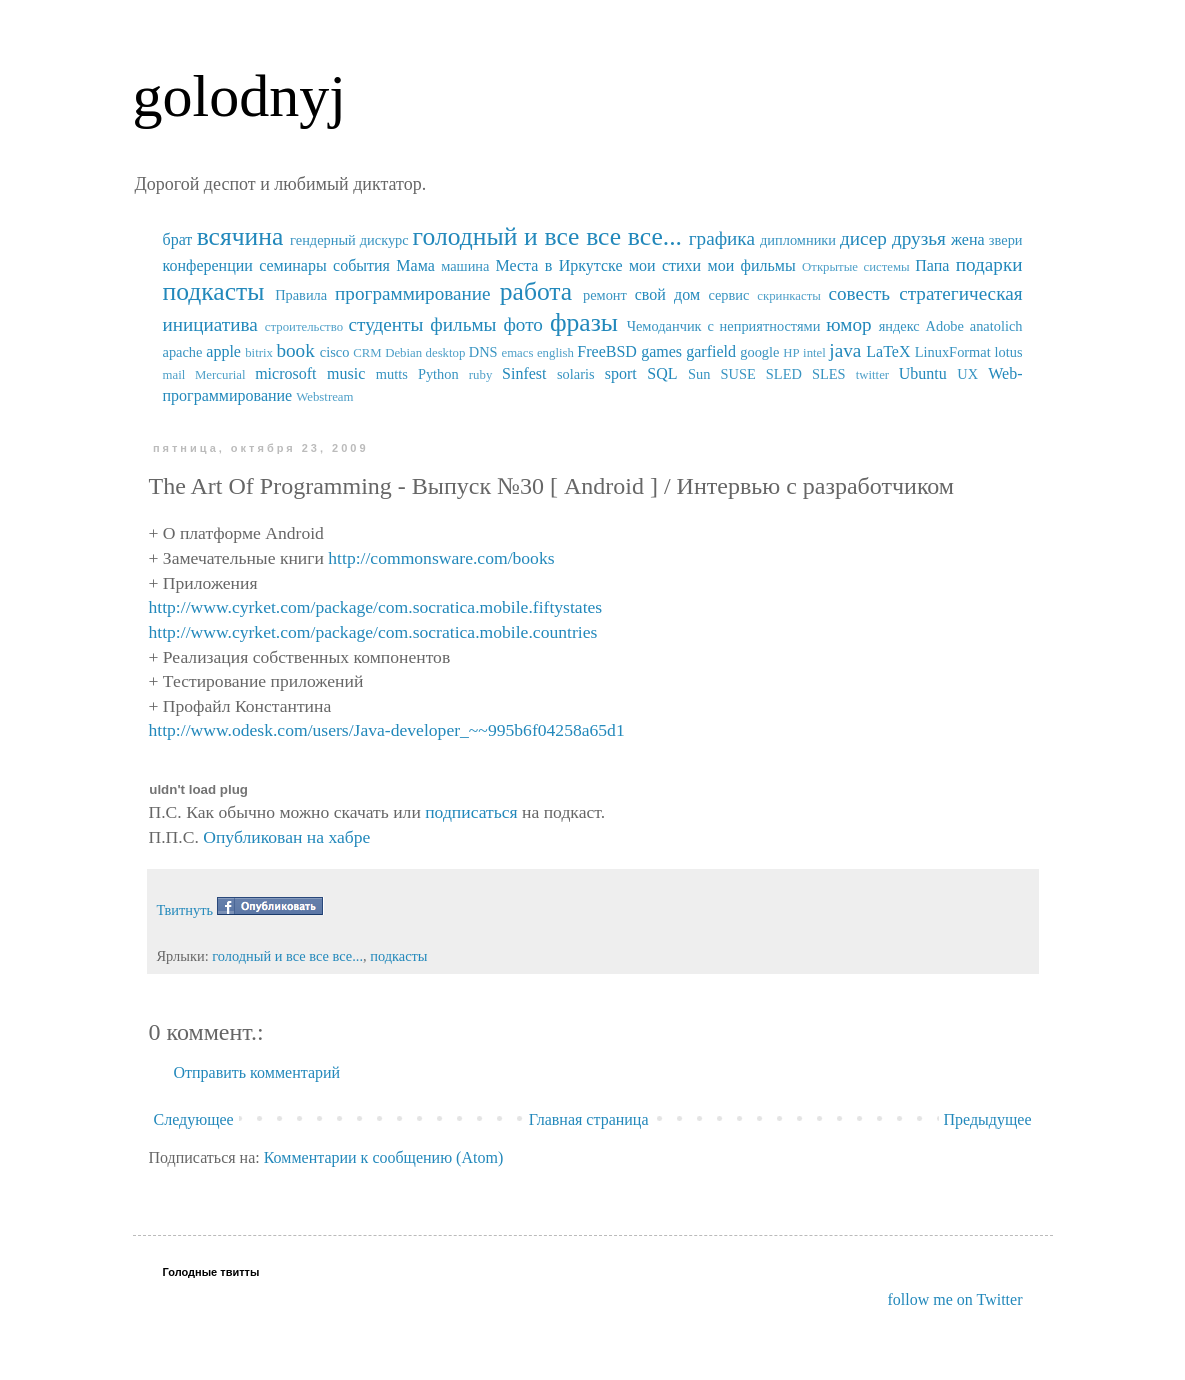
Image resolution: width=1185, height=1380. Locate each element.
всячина (240, 236)
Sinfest (524, 373)
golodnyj (239, 96)
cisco (335, 352)
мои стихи (665, 265)
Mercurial (220, 375)
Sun (699, 374)
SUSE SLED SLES (783, 374)
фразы (584, 322)
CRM (367, 353)
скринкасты (789, 296)
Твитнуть (185, 910)
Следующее (194, 1119)
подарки (989, 264)
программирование (413, 293)
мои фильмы (752, 265)
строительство (304, 327)
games (661, 351)
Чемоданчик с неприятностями (724, 326)
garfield (711, 351)
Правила (301, 295)
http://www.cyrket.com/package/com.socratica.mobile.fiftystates (376, 607)
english (555, 353)
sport (621, 373)
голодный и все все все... (547, 236)
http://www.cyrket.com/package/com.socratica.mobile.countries (373, 632)
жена (968, 239)
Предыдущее (988, 1119)
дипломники (798, 240)
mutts (392, 374)
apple (223, 351)
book (295, 350)
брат (178, 239)
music (346, 373)
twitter (872, 375)
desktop (446, 353)
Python (438, 374)
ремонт (605, 295)
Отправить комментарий (257, 1072)
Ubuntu (923, 373)
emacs (517, 353)
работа (536, 291)
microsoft (285, 373)
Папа (932, 265)
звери (1006, 240)
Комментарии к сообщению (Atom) (384, 1157)
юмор (848, 324)
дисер (863, 238)
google (759, 352)
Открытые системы (856, 267)
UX (967, 374)
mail (174, 375)
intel (814, 353)
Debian (403, 353)
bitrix (259, 353)
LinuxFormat (953, 352)
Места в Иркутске (558, 265)
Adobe (945, 326)
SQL (662, 373)
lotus (1009, 352)
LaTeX (888, 351)
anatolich (996, 326)
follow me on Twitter (954, 1299)
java (845, 350)
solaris (576, 374)
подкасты (214, 291)
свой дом (667, 294)
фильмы (463, 324)
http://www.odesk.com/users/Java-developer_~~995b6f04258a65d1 (387, 730)
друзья (919, 238)
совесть (859, 293)
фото (523, 324)
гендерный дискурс (349, 240)
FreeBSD (607, 351)
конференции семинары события (276, 265)
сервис (728, 295)
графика (722, 238)
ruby (480, 375)
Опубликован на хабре (286, 837)
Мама (415, 265)
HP (791, 353)
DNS (483, 352)
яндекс (899, 326)
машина (465, 266)
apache (183, 352)
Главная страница (589, 1119)
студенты (385, 324)
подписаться (471, 812)
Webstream (324, 397)
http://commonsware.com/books (441, 558)
